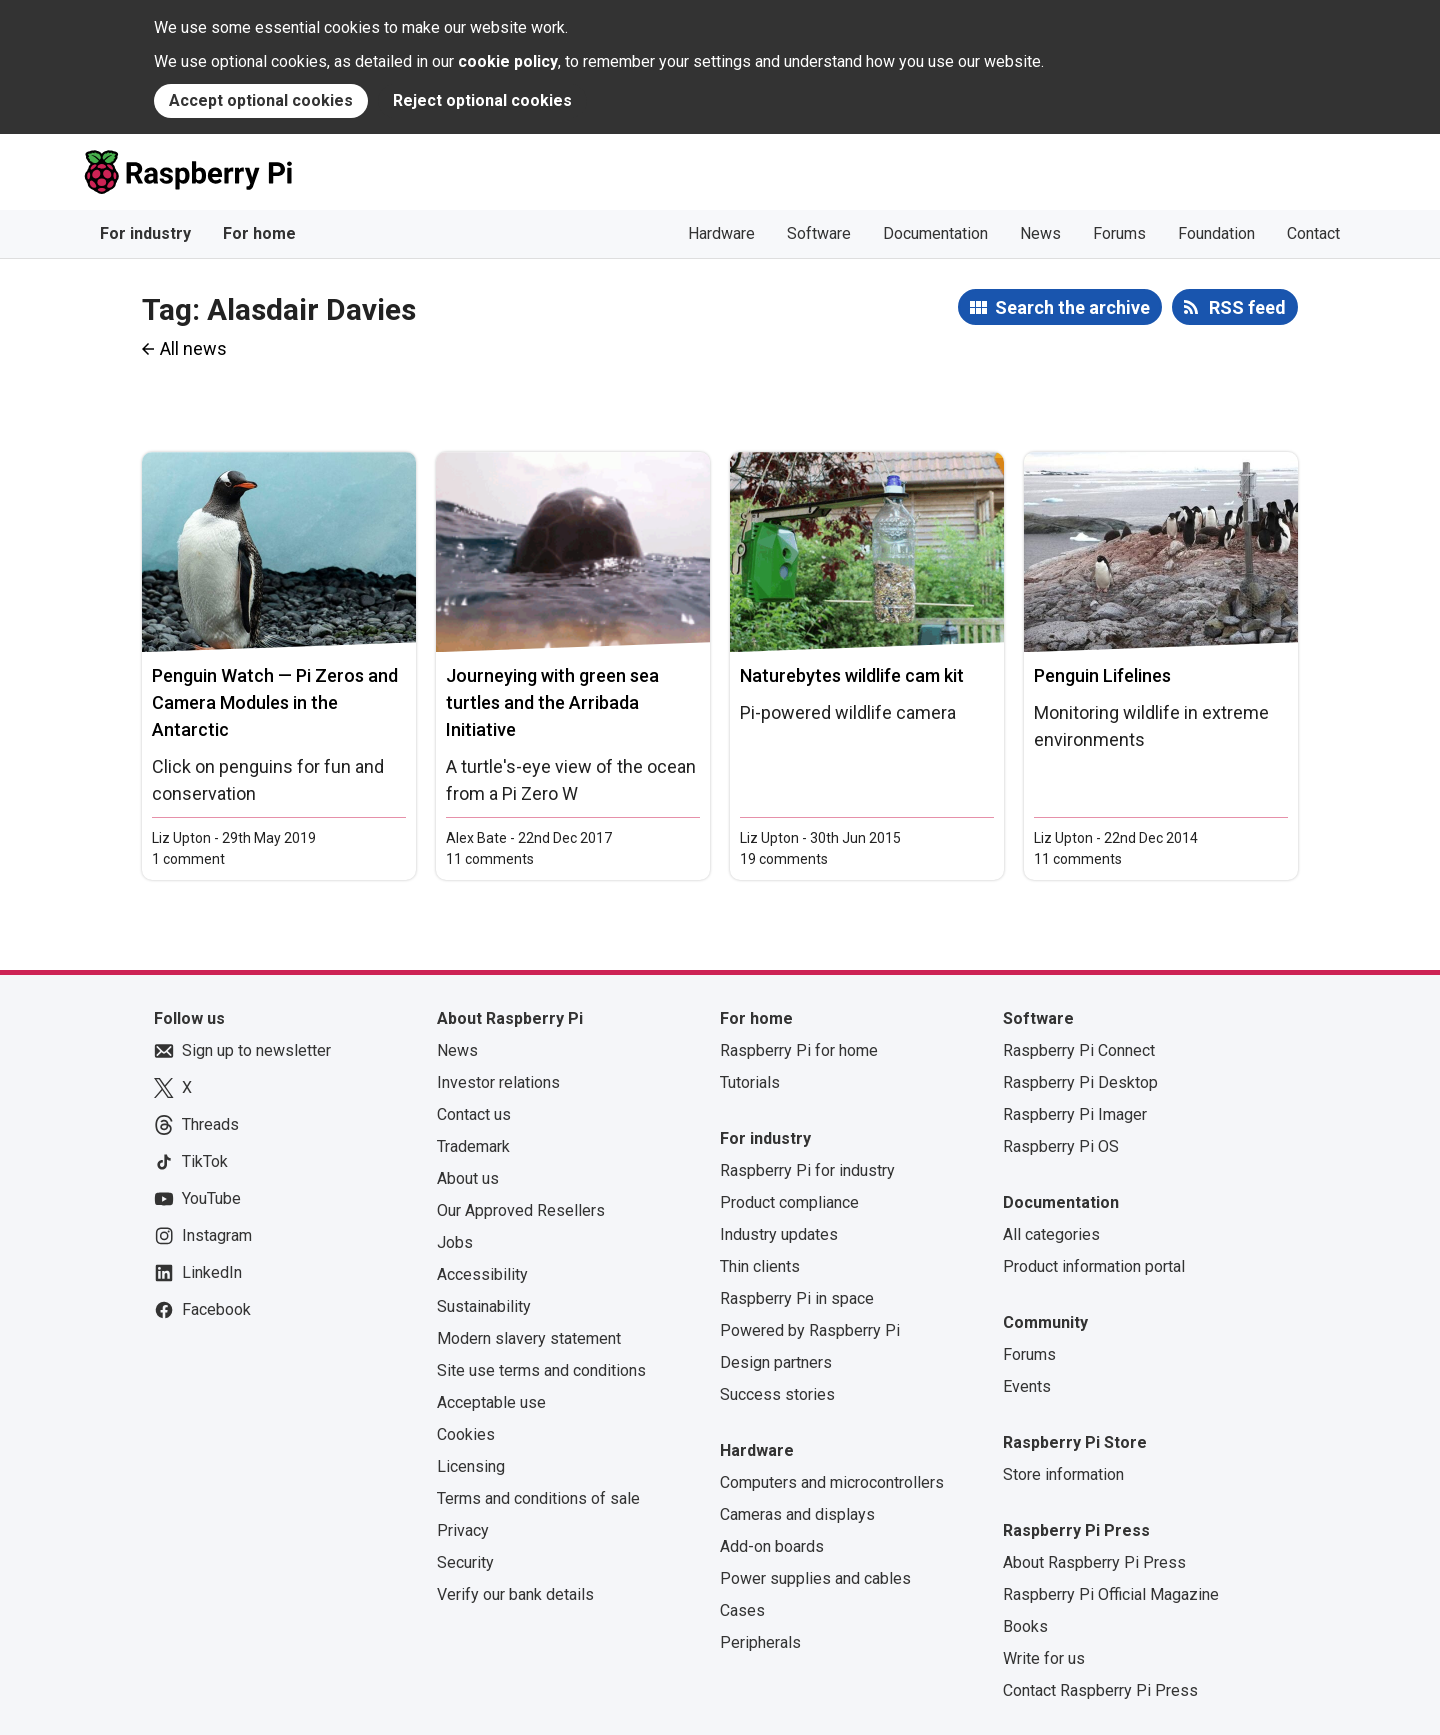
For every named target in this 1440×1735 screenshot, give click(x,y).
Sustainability (484, 1306)
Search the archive (1072, 307)
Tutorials (750, 1082)
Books (1025, 1626)
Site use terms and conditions (541, 1370)
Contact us (474, 1114)
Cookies (466, 1434)
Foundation (1216, 233)
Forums (1119, 233)
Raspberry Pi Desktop (1080, 1082)
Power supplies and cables (815, 1578)
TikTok (191, 1162)
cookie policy (508, 61)
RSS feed (1247, 307)
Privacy (463, 1530)
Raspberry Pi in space (797, 1298)
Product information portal (1094, 1266)
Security (465, 1562)
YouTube (197, 1199)
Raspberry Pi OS (1061, 1146)
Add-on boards (772, 1546)
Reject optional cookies (482, 100)
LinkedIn (198, 1273)
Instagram (203, 1236)
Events (1027, 1386)
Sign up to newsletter (242, 1051)
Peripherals (760, 1642)
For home (259, 233)
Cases (742, 1610)
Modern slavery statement (529, 1338)
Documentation (935, 233)
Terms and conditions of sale (538, 1498)
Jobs (455, 1242)
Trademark (473, 1146)
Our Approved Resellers (521, 1210)
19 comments (784, 859)
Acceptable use (491, 1402)
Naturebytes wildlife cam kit (852, 675)
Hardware (721, 233)
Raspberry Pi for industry (807, 1170)
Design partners (776, 1362)
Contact (1313, 233)
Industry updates (779, 1234)
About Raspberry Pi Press (1094, 1562)
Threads (196, 1125)
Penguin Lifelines (1102, 675)
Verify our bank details (515, 1594)
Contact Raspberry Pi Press (1100, 1690)
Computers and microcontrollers (832, 1482)
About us (468, 1178)
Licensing (471, 1466)
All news (193, 348)
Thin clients (760, 1266)
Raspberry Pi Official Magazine (1111, 1594)
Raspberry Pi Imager (1075, 1114)
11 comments (490, 859)
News (1040, 233)
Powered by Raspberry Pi (810, 1330)
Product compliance (789, 1202)
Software (819, 233)
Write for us (1044, 1658)
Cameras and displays (797, 1514)
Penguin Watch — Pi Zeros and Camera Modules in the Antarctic (275, 702)
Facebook (202, 1310)
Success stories (777, 1394)
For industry (145, 233)
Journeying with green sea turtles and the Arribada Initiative (552, 702)
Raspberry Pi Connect (1079, 1050)
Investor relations (498, 1082)
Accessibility (482, 1274)
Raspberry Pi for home (799, 1050)
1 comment (188, 859)
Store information (1063, 1474)
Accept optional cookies (261, 100)
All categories (1051, 1234)
